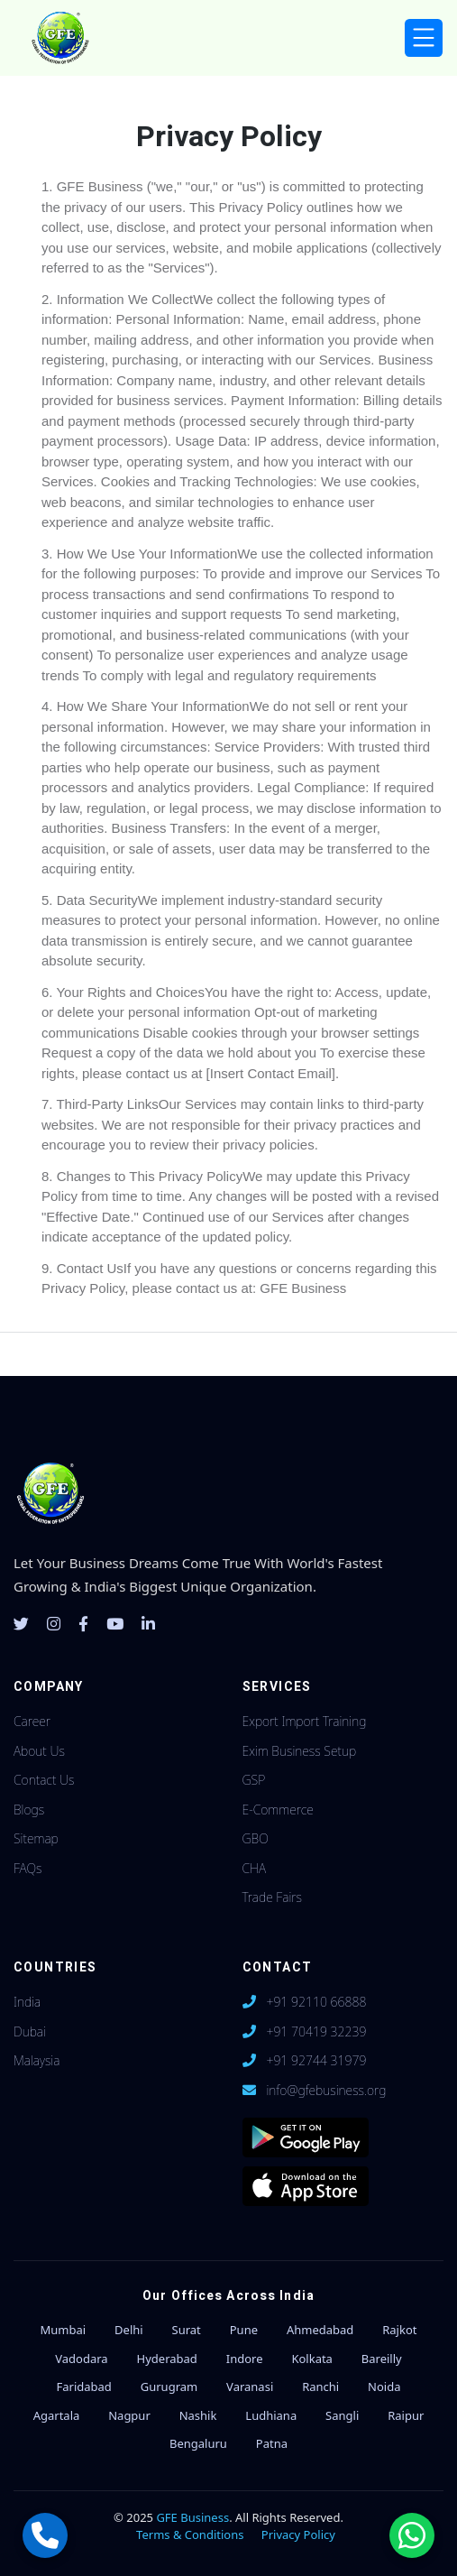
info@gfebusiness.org (326, 2090)
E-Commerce (278, 1809)
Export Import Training (304, 1721)
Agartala (56, 2415)
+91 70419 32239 (316, 2031)
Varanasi (249, 2386)
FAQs (27, 1868)
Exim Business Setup (299, 1750)
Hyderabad (167, 2358)
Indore (244, 2358)
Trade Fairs (272, 1897)
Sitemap (36, 1838)
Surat (186, 2330)
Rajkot (399, 2330)
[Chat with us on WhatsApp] (411, 2535)
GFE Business (192, 2517)
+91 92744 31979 (316, 2060)
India (27, 2001)
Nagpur (129, 2415)
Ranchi (320, 2386)
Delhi (128, 2330)
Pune (244, 2330)
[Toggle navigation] (424, 38)
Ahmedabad (320, 2330)
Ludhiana (271, 2415)
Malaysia (36, 2060)
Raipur (406, 2415)
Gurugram (169, 2386)
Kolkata (312, 2358)
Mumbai (64, 2330)
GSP (254, 1779)
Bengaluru (198, 2443)
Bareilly (381, 2358)
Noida (384, 2386)
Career (32, 1721)
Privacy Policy (298, 2534)
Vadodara (81, 2358)
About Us (39, 1750)
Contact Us (44, 1779)
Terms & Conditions (189, 2534)
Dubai (30, 2031)
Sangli (342, 2415)
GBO (255, 1838)
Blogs (29, 1809)
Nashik (198, 2415)
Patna (272, 2443)
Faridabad (83, 2386)
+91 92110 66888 (316, 2001)
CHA (254, 1868)
